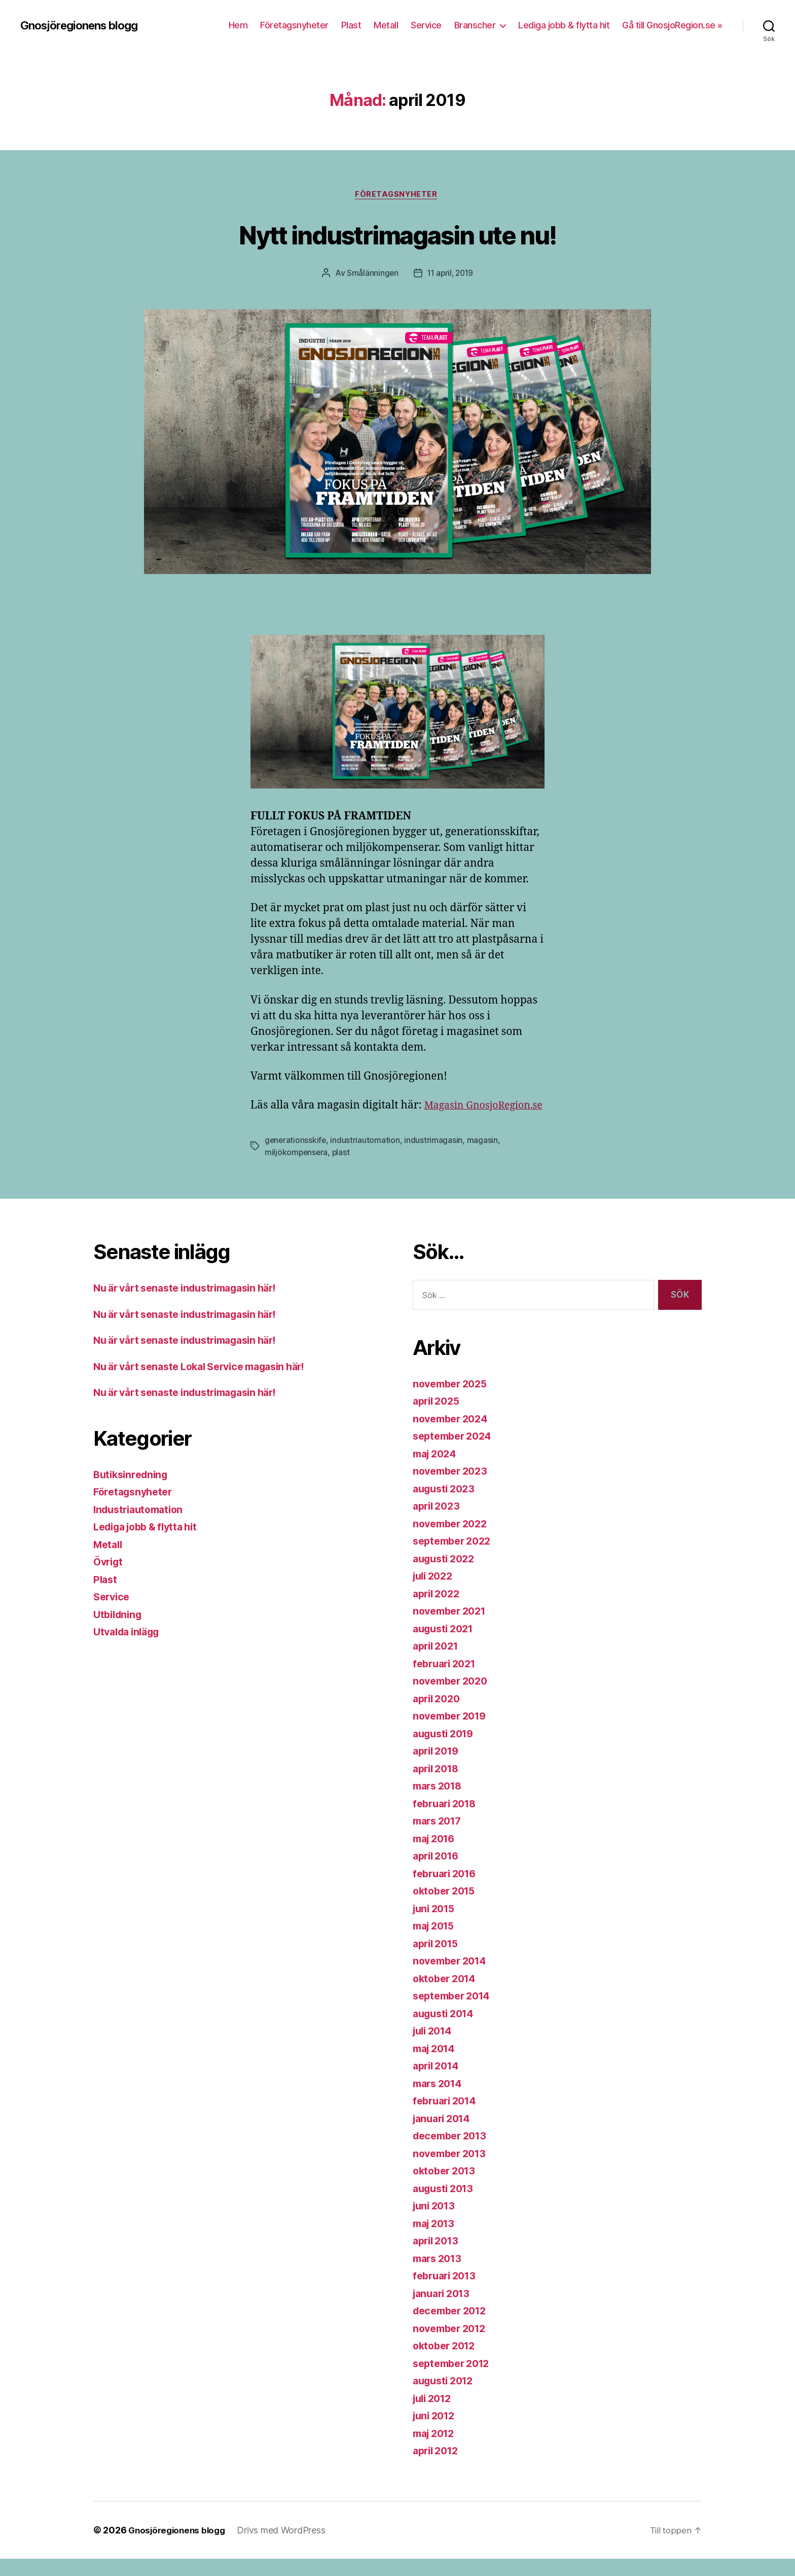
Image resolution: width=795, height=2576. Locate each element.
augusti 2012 (446, 2397)
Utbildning (119, 1631)
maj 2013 (436, 2240)
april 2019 (438, 1768)
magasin (483, 1157)
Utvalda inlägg (129, 1648)
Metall (386, 25)
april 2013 (438, 2257)
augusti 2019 (446, 1750)
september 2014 (455, 2013)
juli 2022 (435, 1593)
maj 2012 (436, 2450)
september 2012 (454, 2380)
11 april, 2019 (450, 274)
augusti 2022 (446, 1575)
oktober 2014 (447, 1995)
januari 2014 (444, 2135)
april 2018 (438, 1785)
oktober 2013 (447, 2187)
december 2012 (453, 2327)
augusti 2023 (446, 1505)
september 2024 (455, 1453)
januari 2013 (444, 2310)
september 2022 (455, 1558)
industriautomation (366, 1157)
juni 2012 (436, 2432)
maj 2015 (436, 1943)
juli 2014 (435, 2048)
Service (426, 25)
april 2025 (438, 1418)
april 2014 (438, 2083)
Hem (238, 25)
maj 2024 (437, 1470)
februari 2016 (447, 1890)
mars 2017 (439, 1838)
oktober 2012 (447, 2362)
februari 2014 (447, 2118)
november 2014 (453, 1978)
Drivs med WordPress (286, 2547)
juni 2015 (436, 1925)
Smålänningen (371, 274)
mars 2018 (440, 1803)
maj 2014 (436, 2065)
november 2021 (452, 1628)
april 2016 (438, 1873)
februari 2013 (447, 2292)
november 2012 (452, 2345)
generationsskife (296, 1157)
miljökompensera (297, 1169)
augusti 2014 (446, 2030)
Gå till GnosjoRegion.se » (672, 25)
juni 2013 (436, 2222)
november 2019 (453, 1733)
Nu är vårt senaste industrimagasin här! (193, 1305)
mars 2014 (440, 2100)
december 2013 (453, 2152)
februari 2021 (447, 1680)
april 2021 (438, 1663)
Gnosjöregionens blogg (84, 25)
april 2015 (438, 1960)
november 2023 (453, 1488)
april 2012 (438, 2467)
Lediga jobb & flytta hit (563, 25)
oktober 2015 (447, 1908)
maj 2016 (436, 1855)
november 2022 (453, 1540)
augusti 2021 (446, 1645)
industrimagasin (435, 1157)
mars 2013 (439, 2275)
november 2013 (452, 2170)
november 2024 (453, 1435)
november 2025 (453, 1400)
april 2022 (438, 1610)
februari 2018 (447, 1820)
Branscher (475, 25)
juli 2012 (434, 2415)
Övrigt (109, 1578)
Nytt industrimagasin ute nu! (397, 234)
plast (342, 1169)
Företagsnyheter (294, 25)
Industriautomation (141, 1526)
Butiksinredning (133, 1491)
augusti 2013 (446, 2205)
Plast (351, 25)
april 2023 (438, 1523)
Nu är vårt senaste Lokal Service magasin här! (209, 1383)
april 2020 (438, 1715)
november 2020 (453, 1698)
